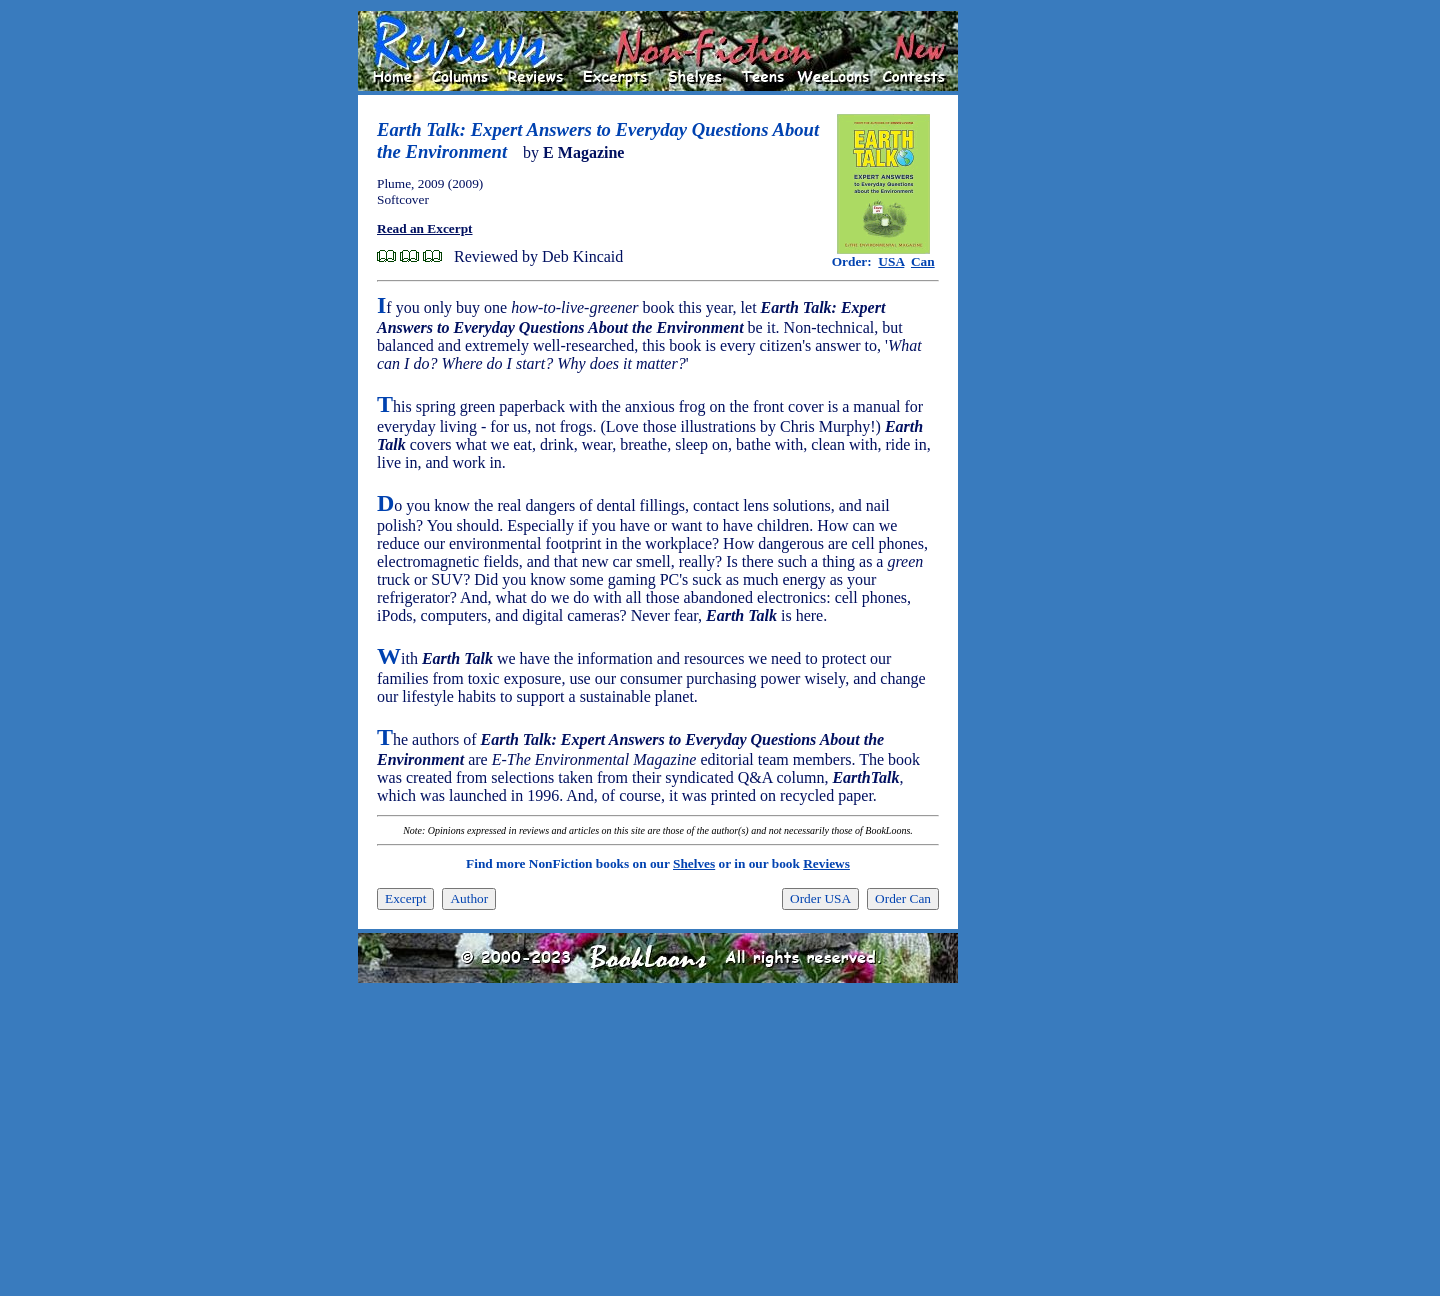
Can (923, 261)
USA (891, 261)
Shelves (694, 863)
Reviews (826, 863)
